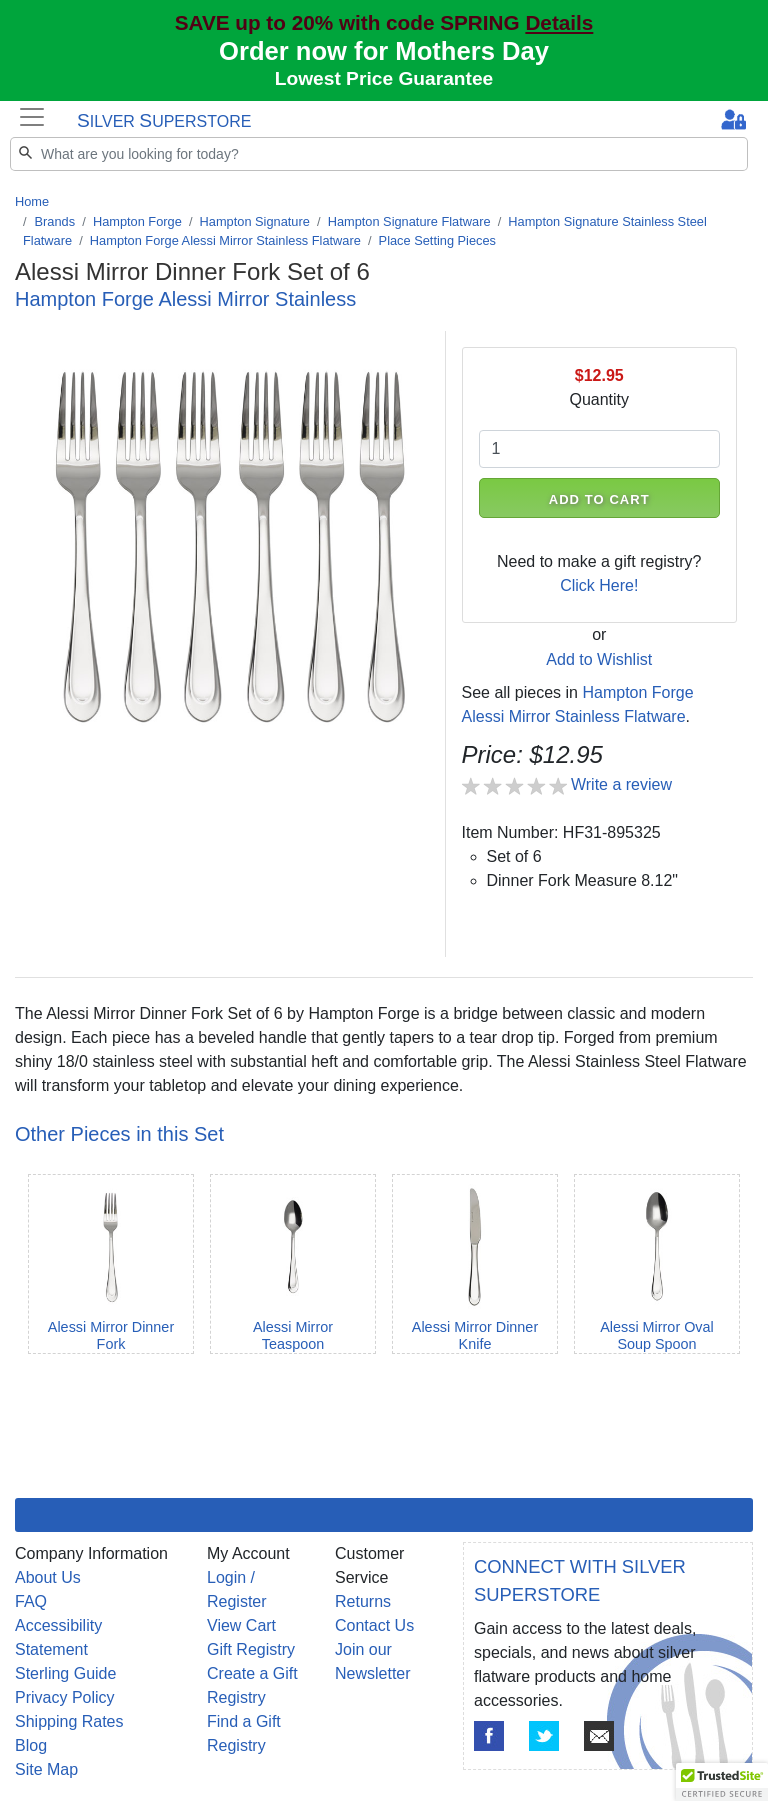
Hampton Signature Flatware (409, 221)
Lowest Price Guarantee (384, 78)
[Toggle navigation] (32, 117)
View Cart (241, 1625)
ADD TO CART (599, 499)
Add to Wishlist (599, 659)
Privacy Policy (65, 1697)
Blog (31, 1745)
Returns (363, 1601)
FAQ (31, 1601)
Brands (55, 221)
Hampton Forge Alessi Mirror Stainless (185, 299)
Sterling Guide (65, 1673)
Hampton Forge (137, 221)
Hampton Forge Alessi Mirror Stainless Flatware (225, 240)
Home (32, 201)
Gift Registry (251, 1649)
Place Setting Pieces (437, 240)
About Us (48, 1577)
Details (559, 22)
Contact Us (374, 1625)
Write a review (621, 784)
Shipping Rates (69, 1721)
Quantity (599, 399)
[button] (722, 1782)
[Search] (379, 154)
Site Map (46, 1769)
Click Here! (599, 585)
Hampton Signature (255, 221)
